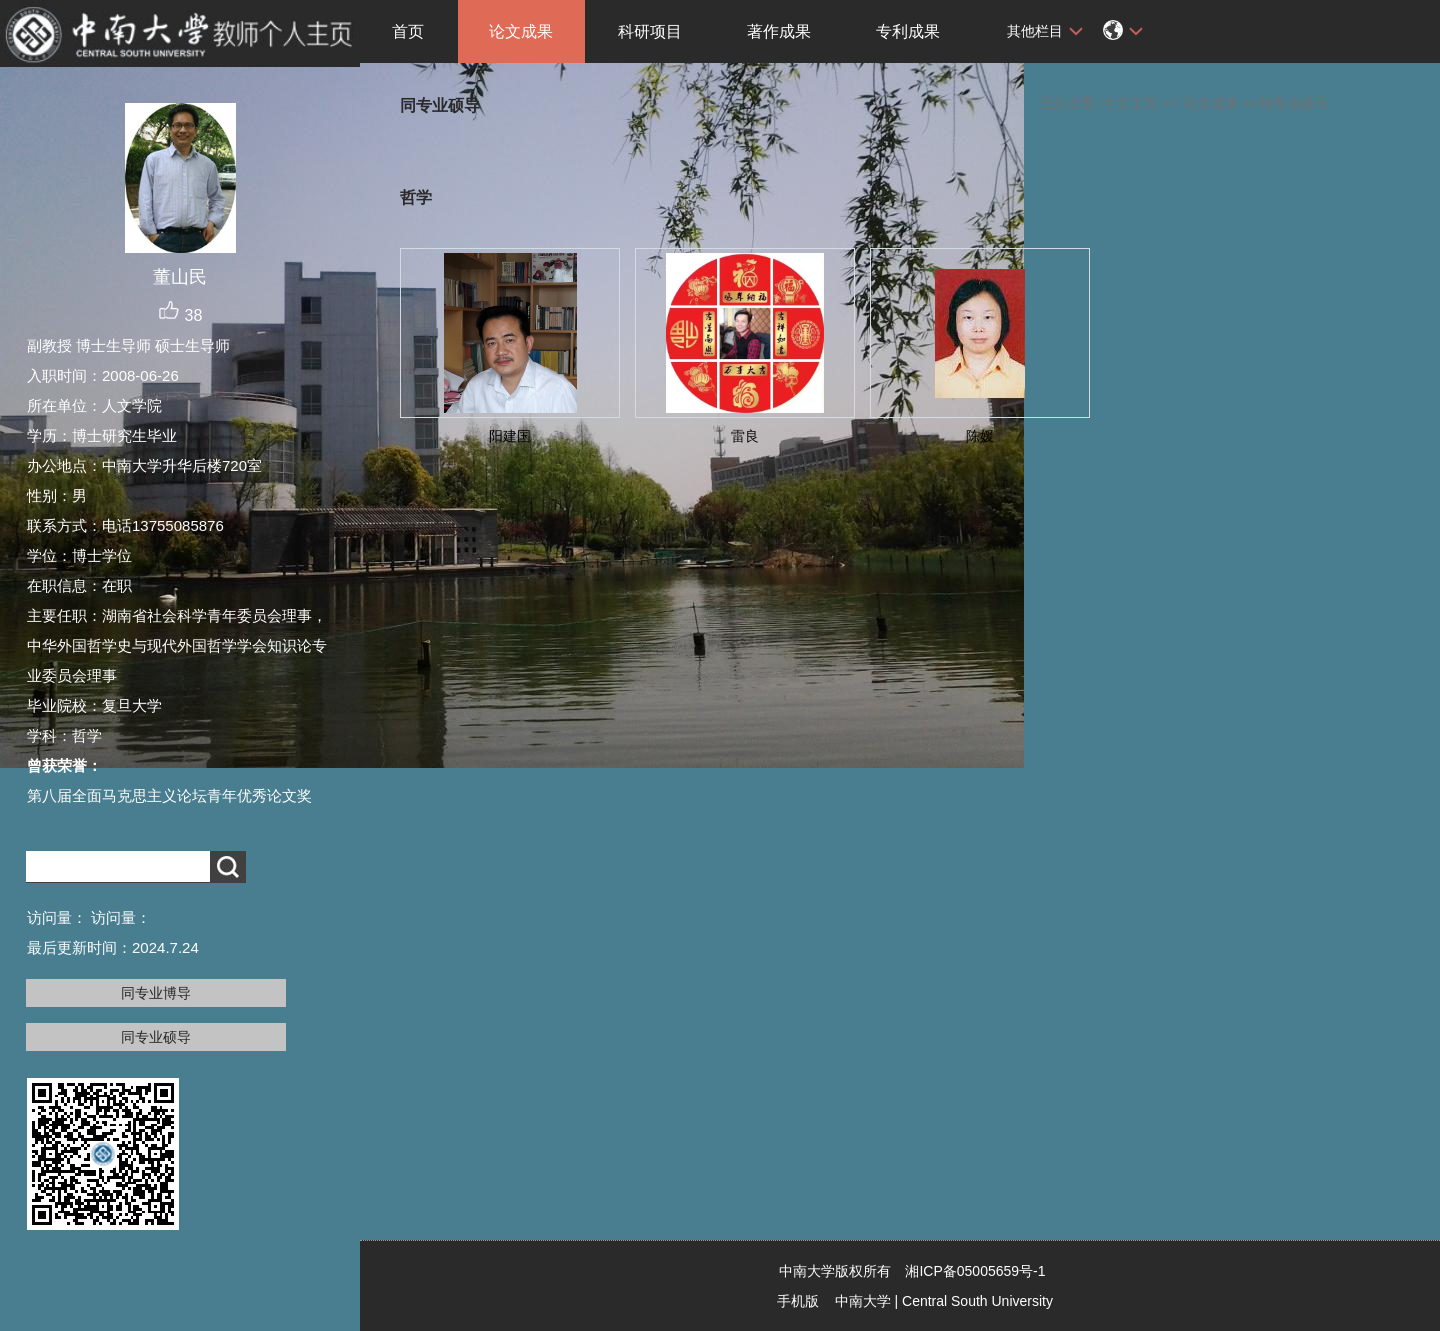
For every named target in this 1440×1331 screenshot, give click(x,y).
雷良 (745, 436)
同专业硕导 (156, 1037)
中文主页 (1130, 103)
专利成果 (908, 31)
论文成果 (521, 31)
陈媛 (980, 436)
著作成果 (779, 31)
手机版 (798, 1301)
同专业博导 (156, 993)
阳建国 (510, 436)
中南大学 (863, 1301)
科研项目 (650, 31)
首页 (408, 31)
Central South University (977, 1301)
